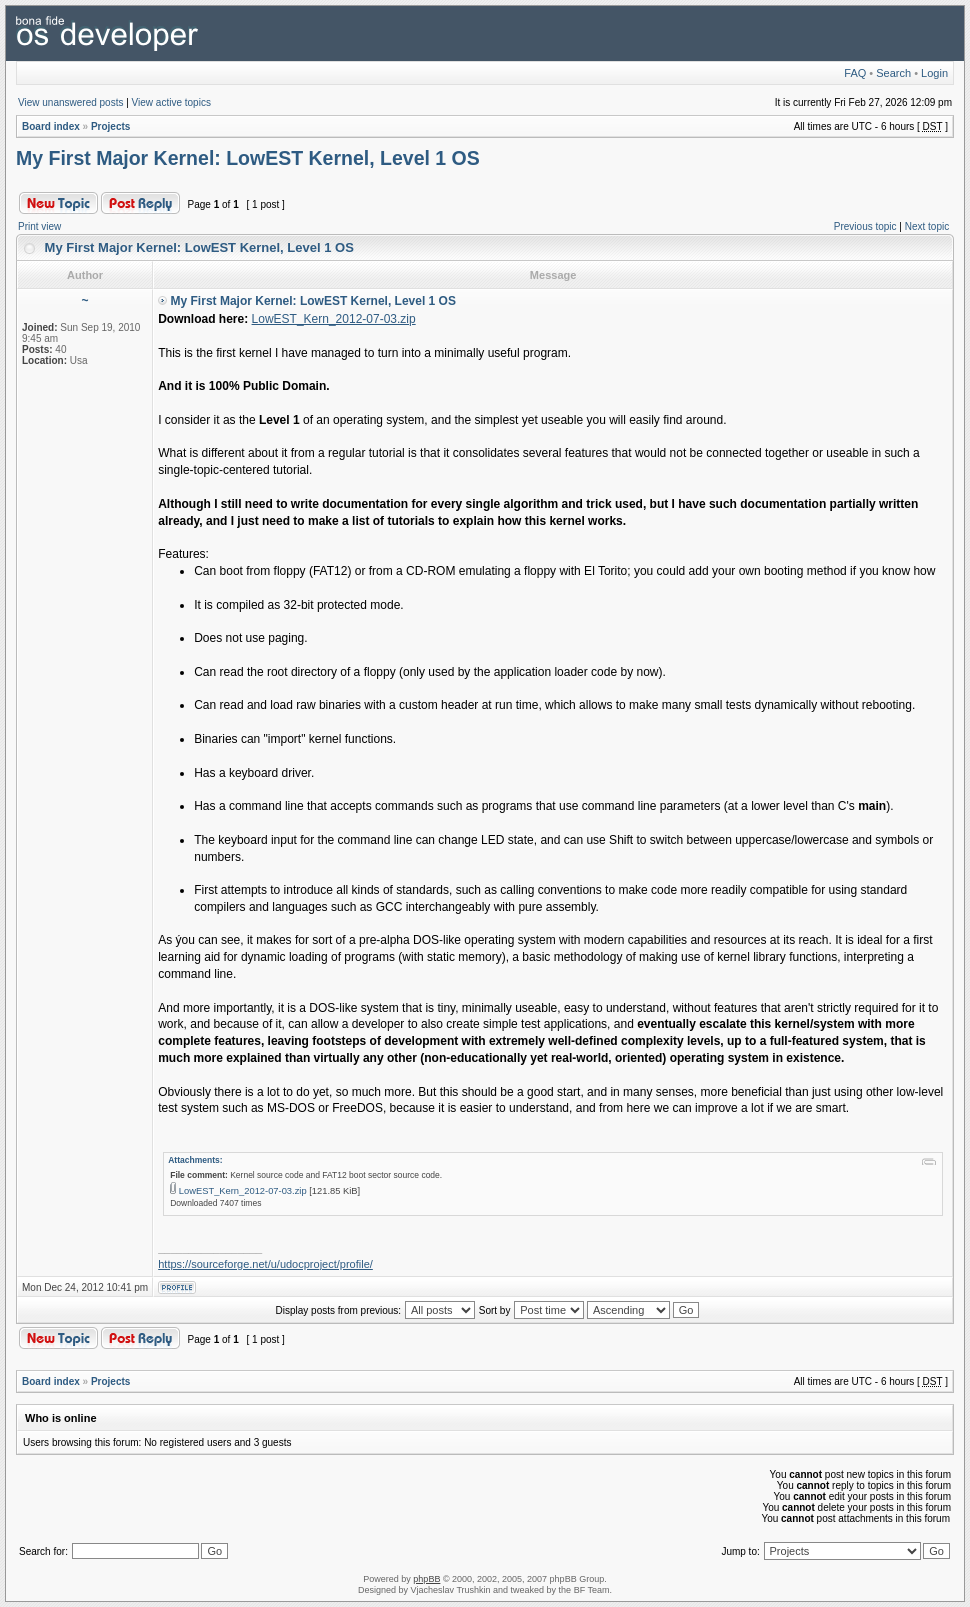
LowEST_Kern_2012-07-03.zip (334, 319)
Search (893, 73)
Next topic (927, 226)
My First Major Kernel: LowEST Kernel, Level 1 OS (248, 158)
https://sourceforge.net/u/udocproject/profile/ (265, 1264)
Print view (39, 226)
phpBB (426, 1579)
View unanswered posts (70, 102)
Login (934, 73)
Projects (110, 126)
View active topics (171, 102)
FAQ (855, 73)
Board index (51, 126)
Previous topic (865, 226)
